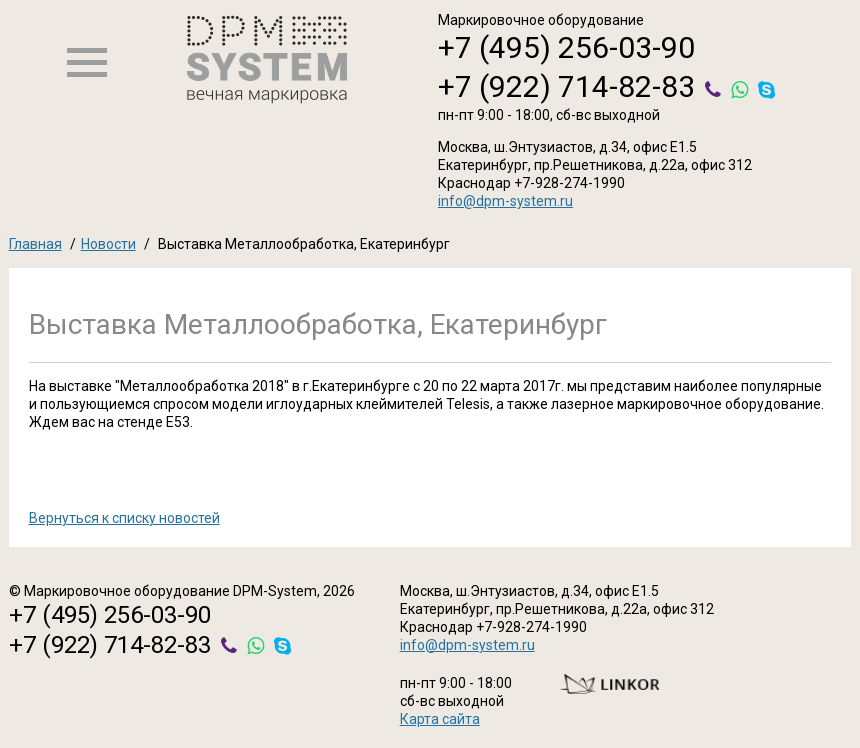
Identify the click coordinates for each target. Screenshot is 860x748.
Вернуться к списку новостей (124, 518)
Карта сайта (440, 719)
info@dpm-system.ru (505, 201)
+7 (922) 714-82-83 (566, 86)
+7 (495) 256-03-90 (566, 47)
